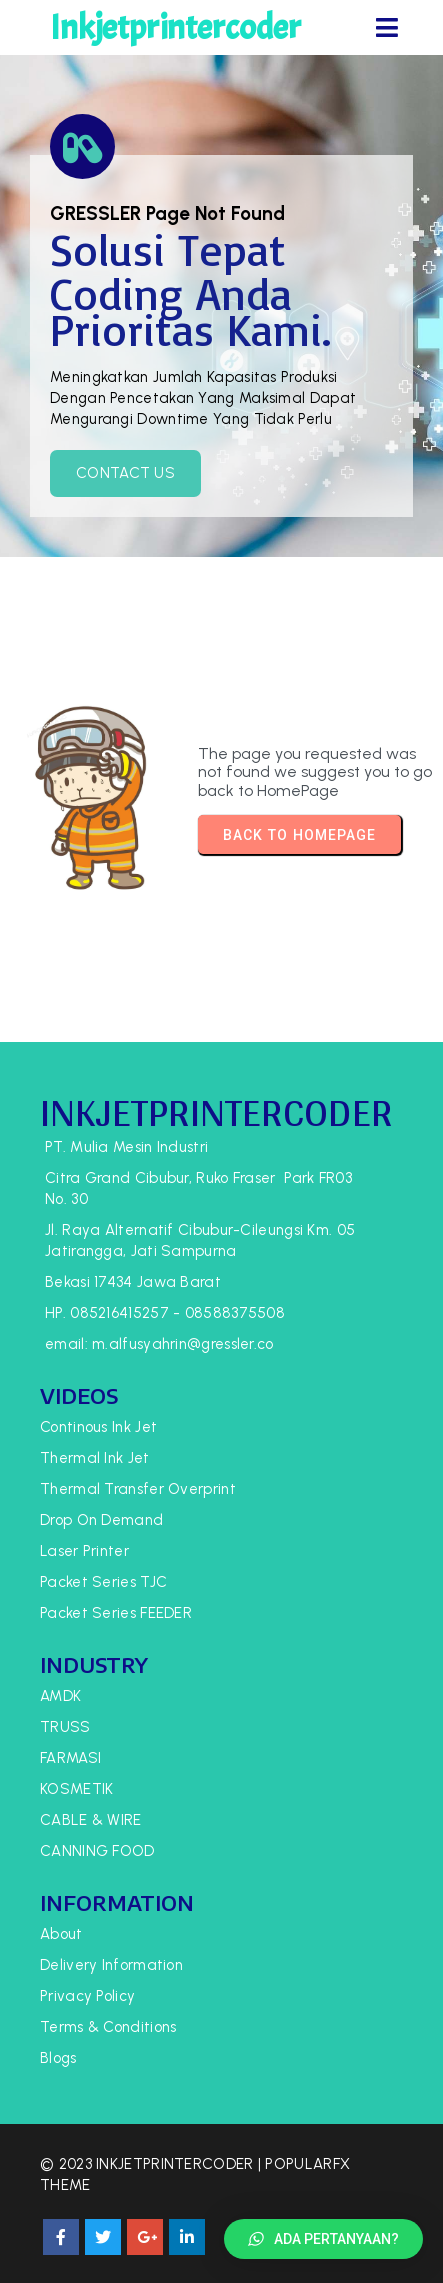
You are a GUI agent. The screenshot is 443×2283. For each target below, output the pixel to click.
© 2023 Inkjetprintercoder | (152, 2164)
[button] (323, 2239)
